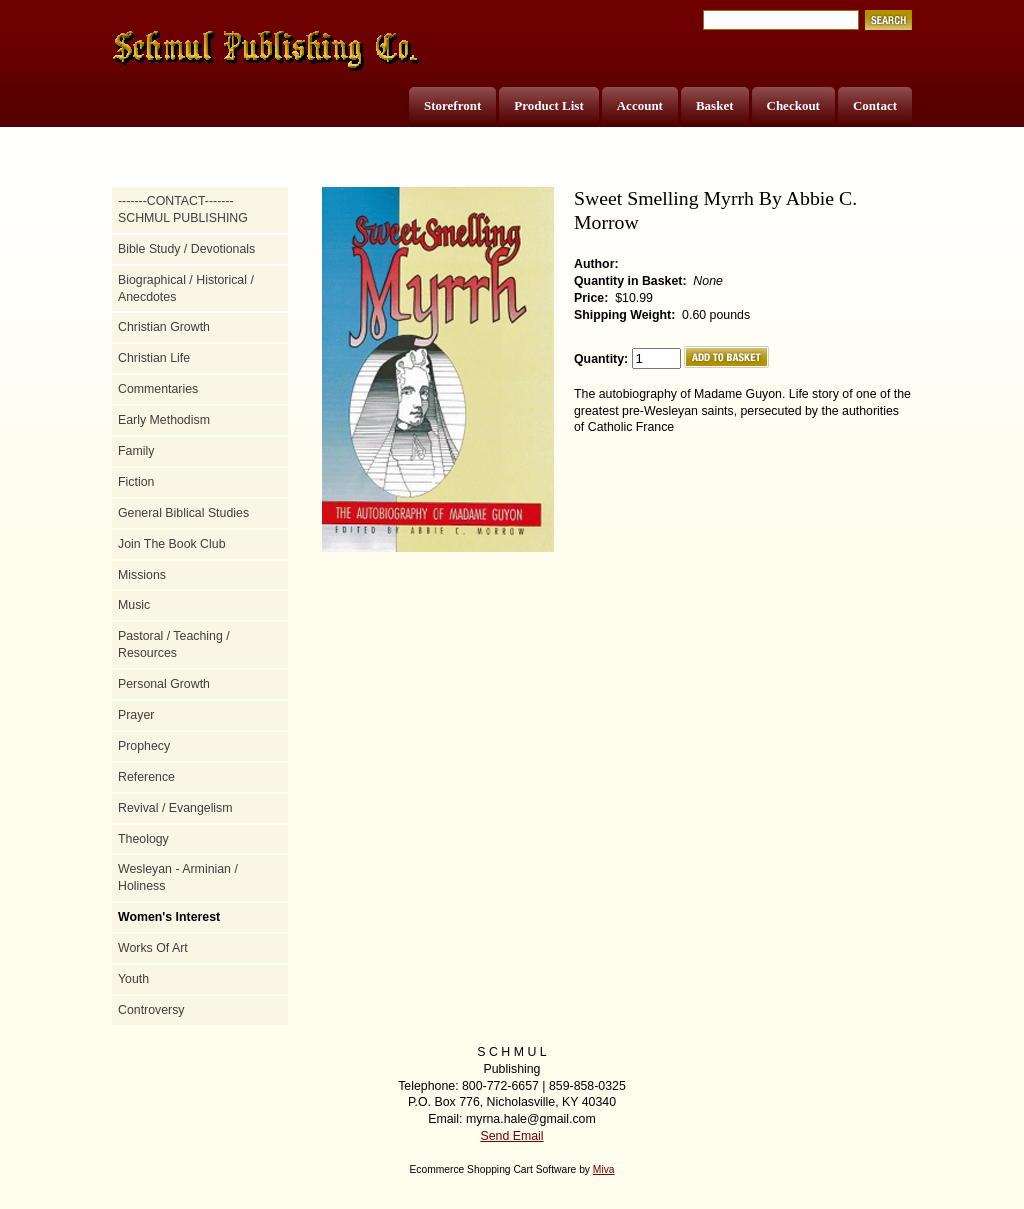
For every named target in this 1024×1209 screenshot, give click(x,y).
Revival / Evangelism (175, 808)
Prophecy (144, 746)
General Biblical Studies (183, 513)
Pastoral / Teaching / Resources (174, 644)
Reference (146, 777)
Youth (133, 979)
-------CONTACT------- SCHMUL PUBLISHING (183, 209)
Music (134, 605)
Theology (143, 839)
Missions (142, 575)
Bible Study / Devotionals (186, 249)
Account (640, 105)
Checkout (793, 105)
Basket (715, 105)
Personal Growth (164, 684)
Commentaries (158, 389)
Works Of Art (153, 948)
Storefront (452, 105)
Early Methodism (164, 420)
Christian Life (154, 358)
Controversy (151, 1010)
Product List (548, 105)
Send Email (511, 1136)
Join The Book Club (172, 544)
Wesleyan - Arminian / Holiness (178, 877)
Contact (875, 105)
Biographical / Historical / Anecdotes (186, 288)
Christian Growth (164, 327)
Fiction (136, 482)
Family (136, 451)
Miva (604, 1169)
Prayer (136, 715)
